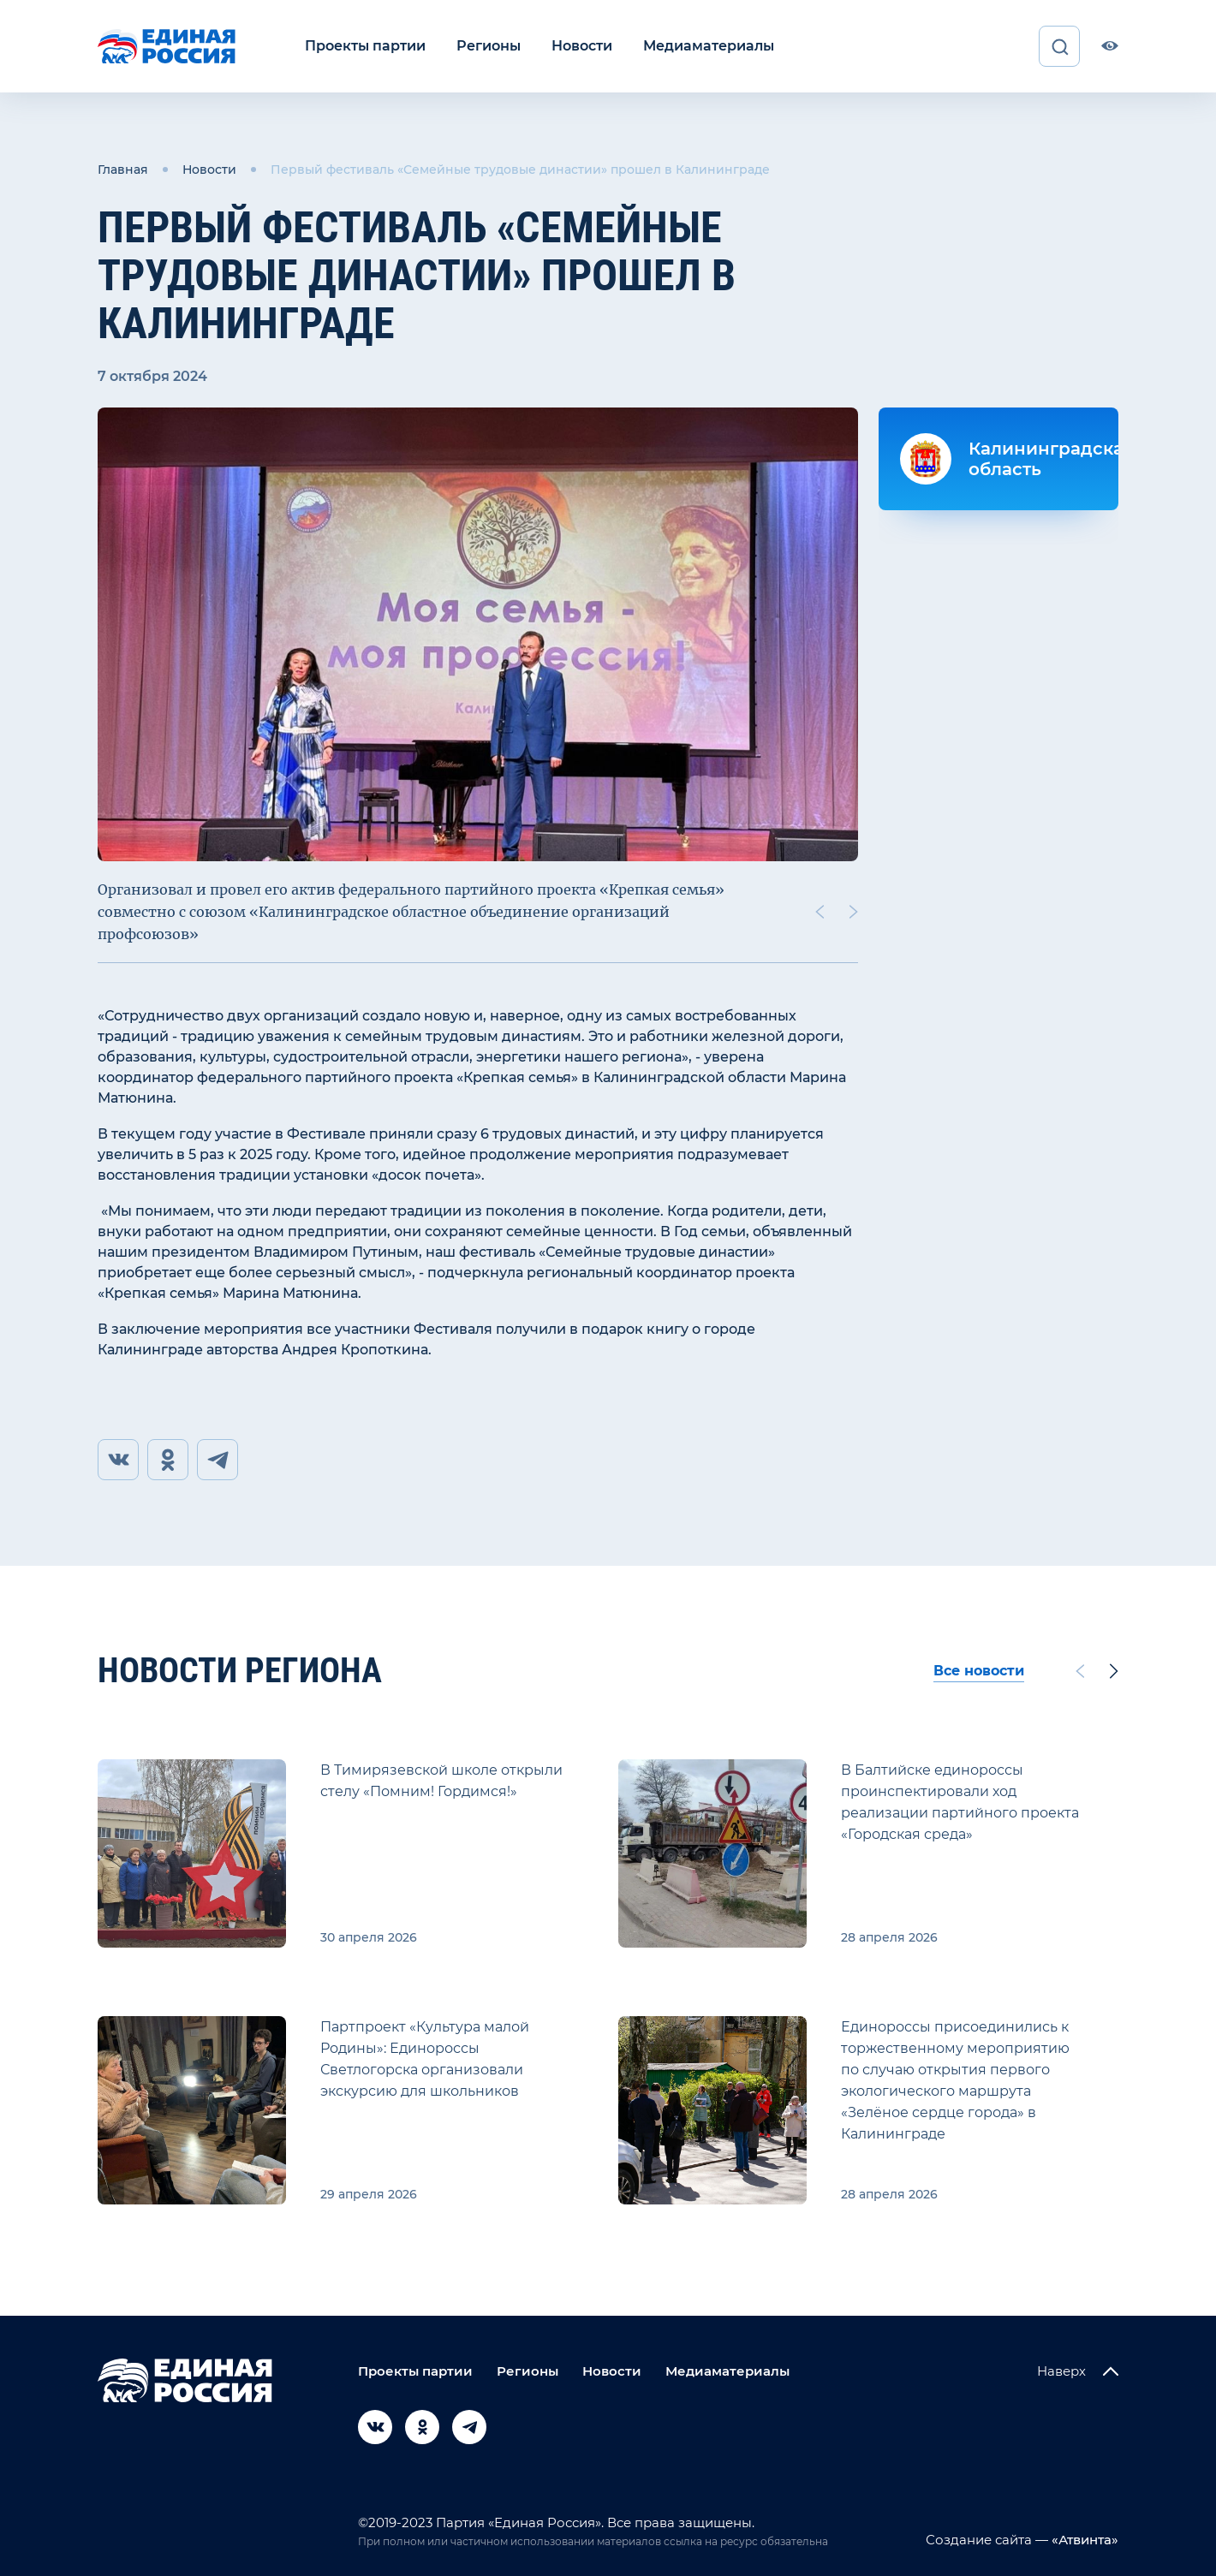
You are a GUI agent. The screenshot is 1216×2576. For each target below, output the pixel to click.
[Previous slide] (819, 911)
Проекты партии (365, 46)
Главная (123, 169)
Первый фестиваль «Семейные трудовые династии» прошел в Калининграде (520, 169)
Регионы (488, 46)
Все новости (978, 1671)
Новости (581, 46)
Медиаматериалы (708, 46)
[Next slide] (853, 911)
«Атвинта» (1083, 2539)
